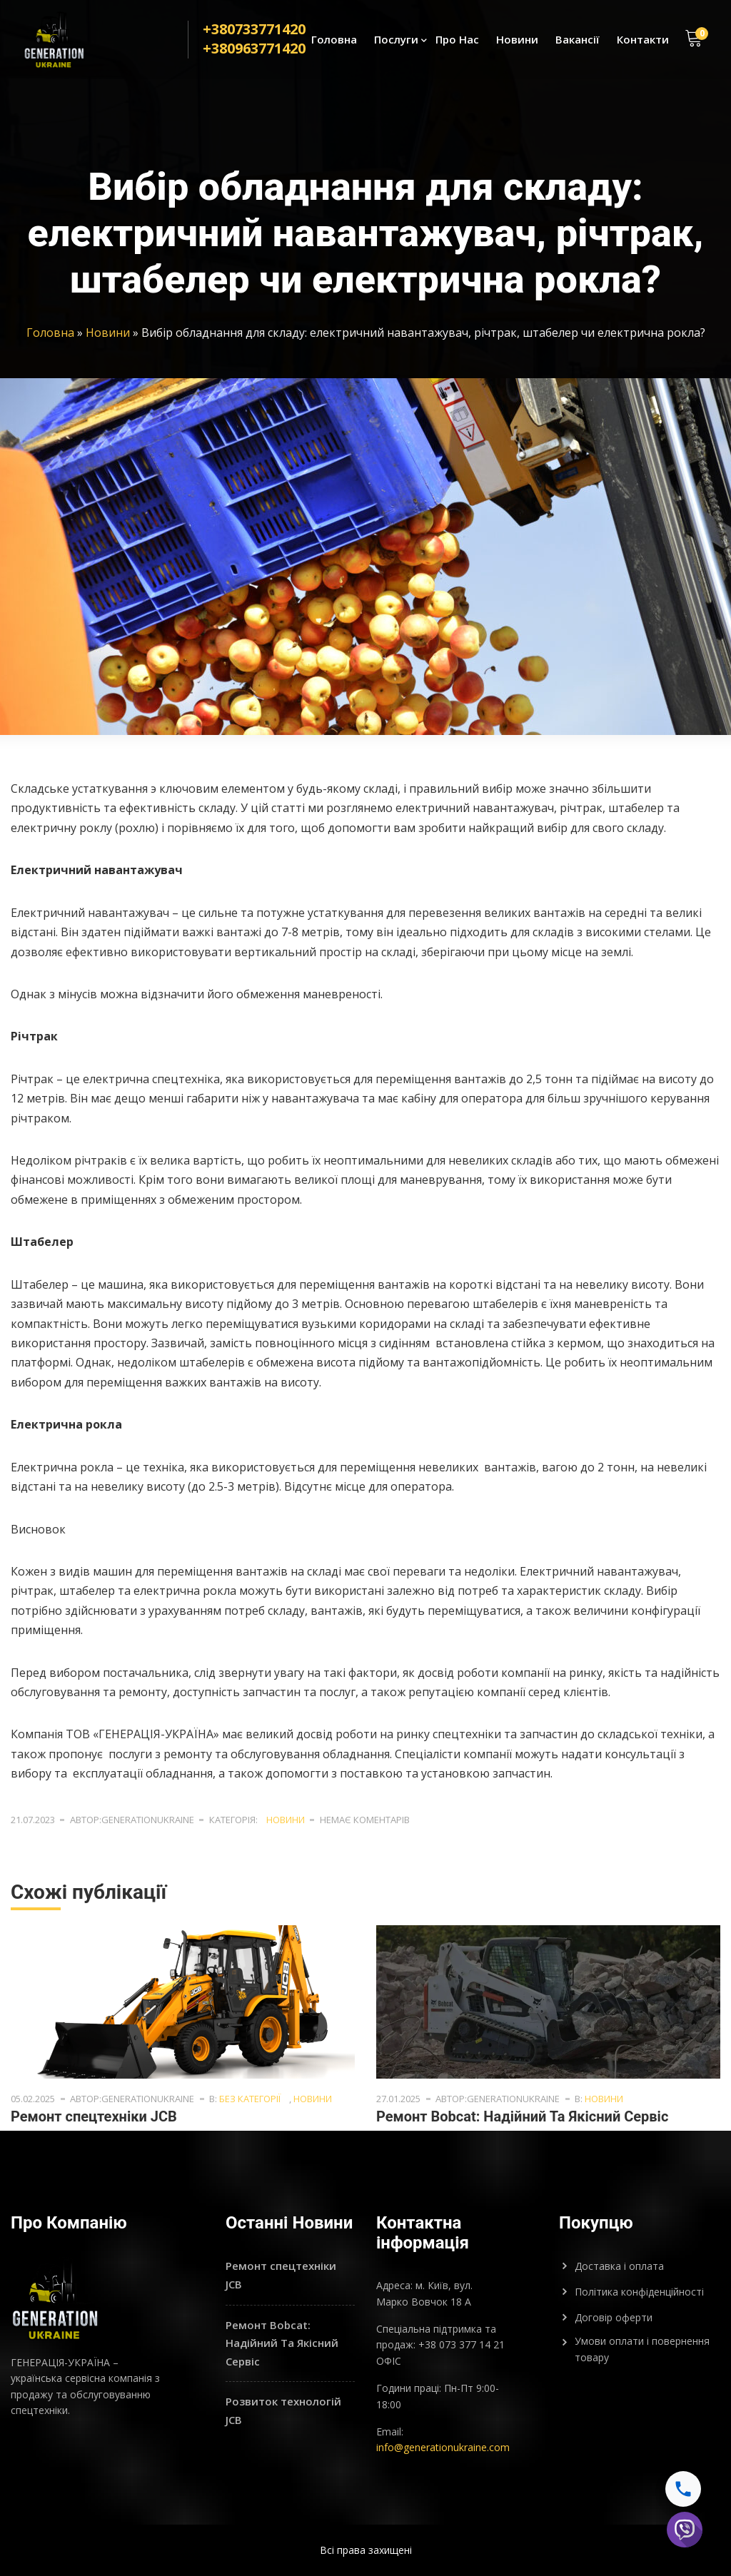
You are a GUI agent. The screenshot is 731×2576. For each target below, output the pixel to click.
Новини (517, 40)
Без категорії (250, 2098)
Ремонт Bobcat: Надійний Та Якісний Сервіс (522, 2116)
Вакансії (577, 40)
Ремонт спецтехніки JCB (94, 2116)
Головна (334, 40)
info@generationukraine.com (443, 2447)
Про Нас (457, 40)
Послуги (396, 40)
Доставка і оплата (619, 2266)
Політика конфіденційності (639, 2291)
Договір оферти (613, 2317)
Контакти (643, 40)
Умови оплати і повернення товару (642, 2348)
